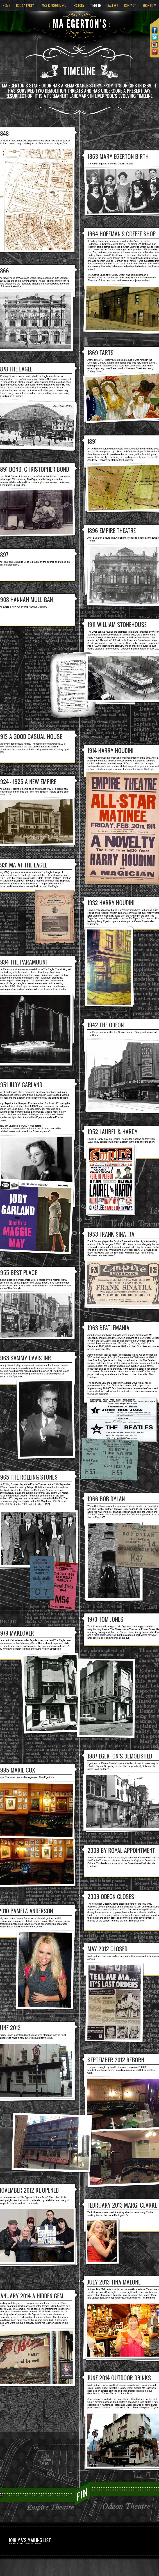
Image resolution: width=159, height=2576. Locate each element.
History (79, 5)
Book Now (149, 5)
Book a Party (25, 5)
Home (6, 5)
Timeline (95, 5)
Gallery (112, 5)
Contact (130, 5)
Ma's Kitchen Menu (54, 5)
